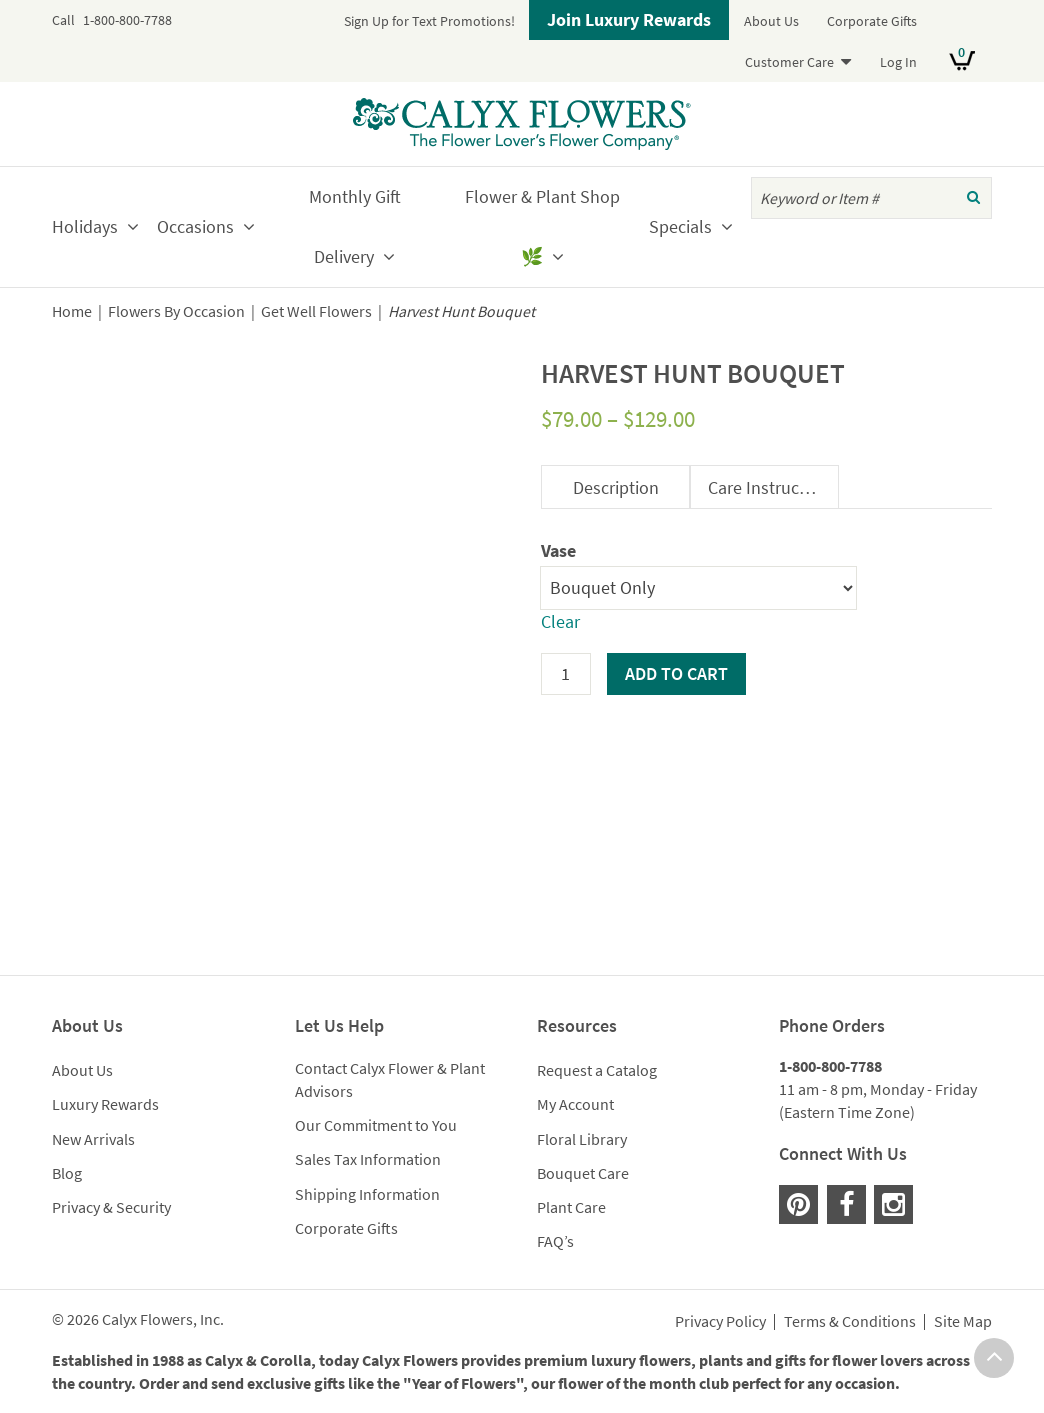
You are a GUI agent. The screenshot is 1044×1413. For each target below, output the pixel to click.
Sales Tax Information (368, 1159)
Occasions (195, 226)
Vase (558, 550)
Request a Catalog (597, 1070)
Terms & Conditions (850, 1322)
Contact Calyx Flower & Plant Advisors (390, 1079)
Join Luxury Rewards (629, 19)
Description (616, 487)
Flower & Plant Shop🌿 (542, 226)
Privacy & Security (111, 1207)
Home (72, 311)
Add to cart (676, 673)
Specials (680, 226)
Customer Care (789, 62)
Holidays (85, 226)
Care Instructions (772, 487)
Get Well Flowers (316, 311)
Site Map (963, 1322)
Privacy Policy (720, 1322)
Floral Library (582, 1139)
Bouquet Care (583, 1173)
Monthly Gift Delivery (355, 226)
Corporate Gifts (872, 21)
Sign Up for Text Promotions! (429, 21)
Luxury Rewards (105, 1104)
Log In (898, 62)
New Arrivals (93, 1139)
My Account (575, 1104)
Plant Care (571, 1207)
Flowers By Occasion (176, 311)
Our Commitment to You (376, 1125)
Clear (560, 621)
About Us (771, 21)
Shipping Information (367, 1194)
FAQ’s (555, 1241)
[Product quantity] (566, 674)
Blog (67, 1173)
